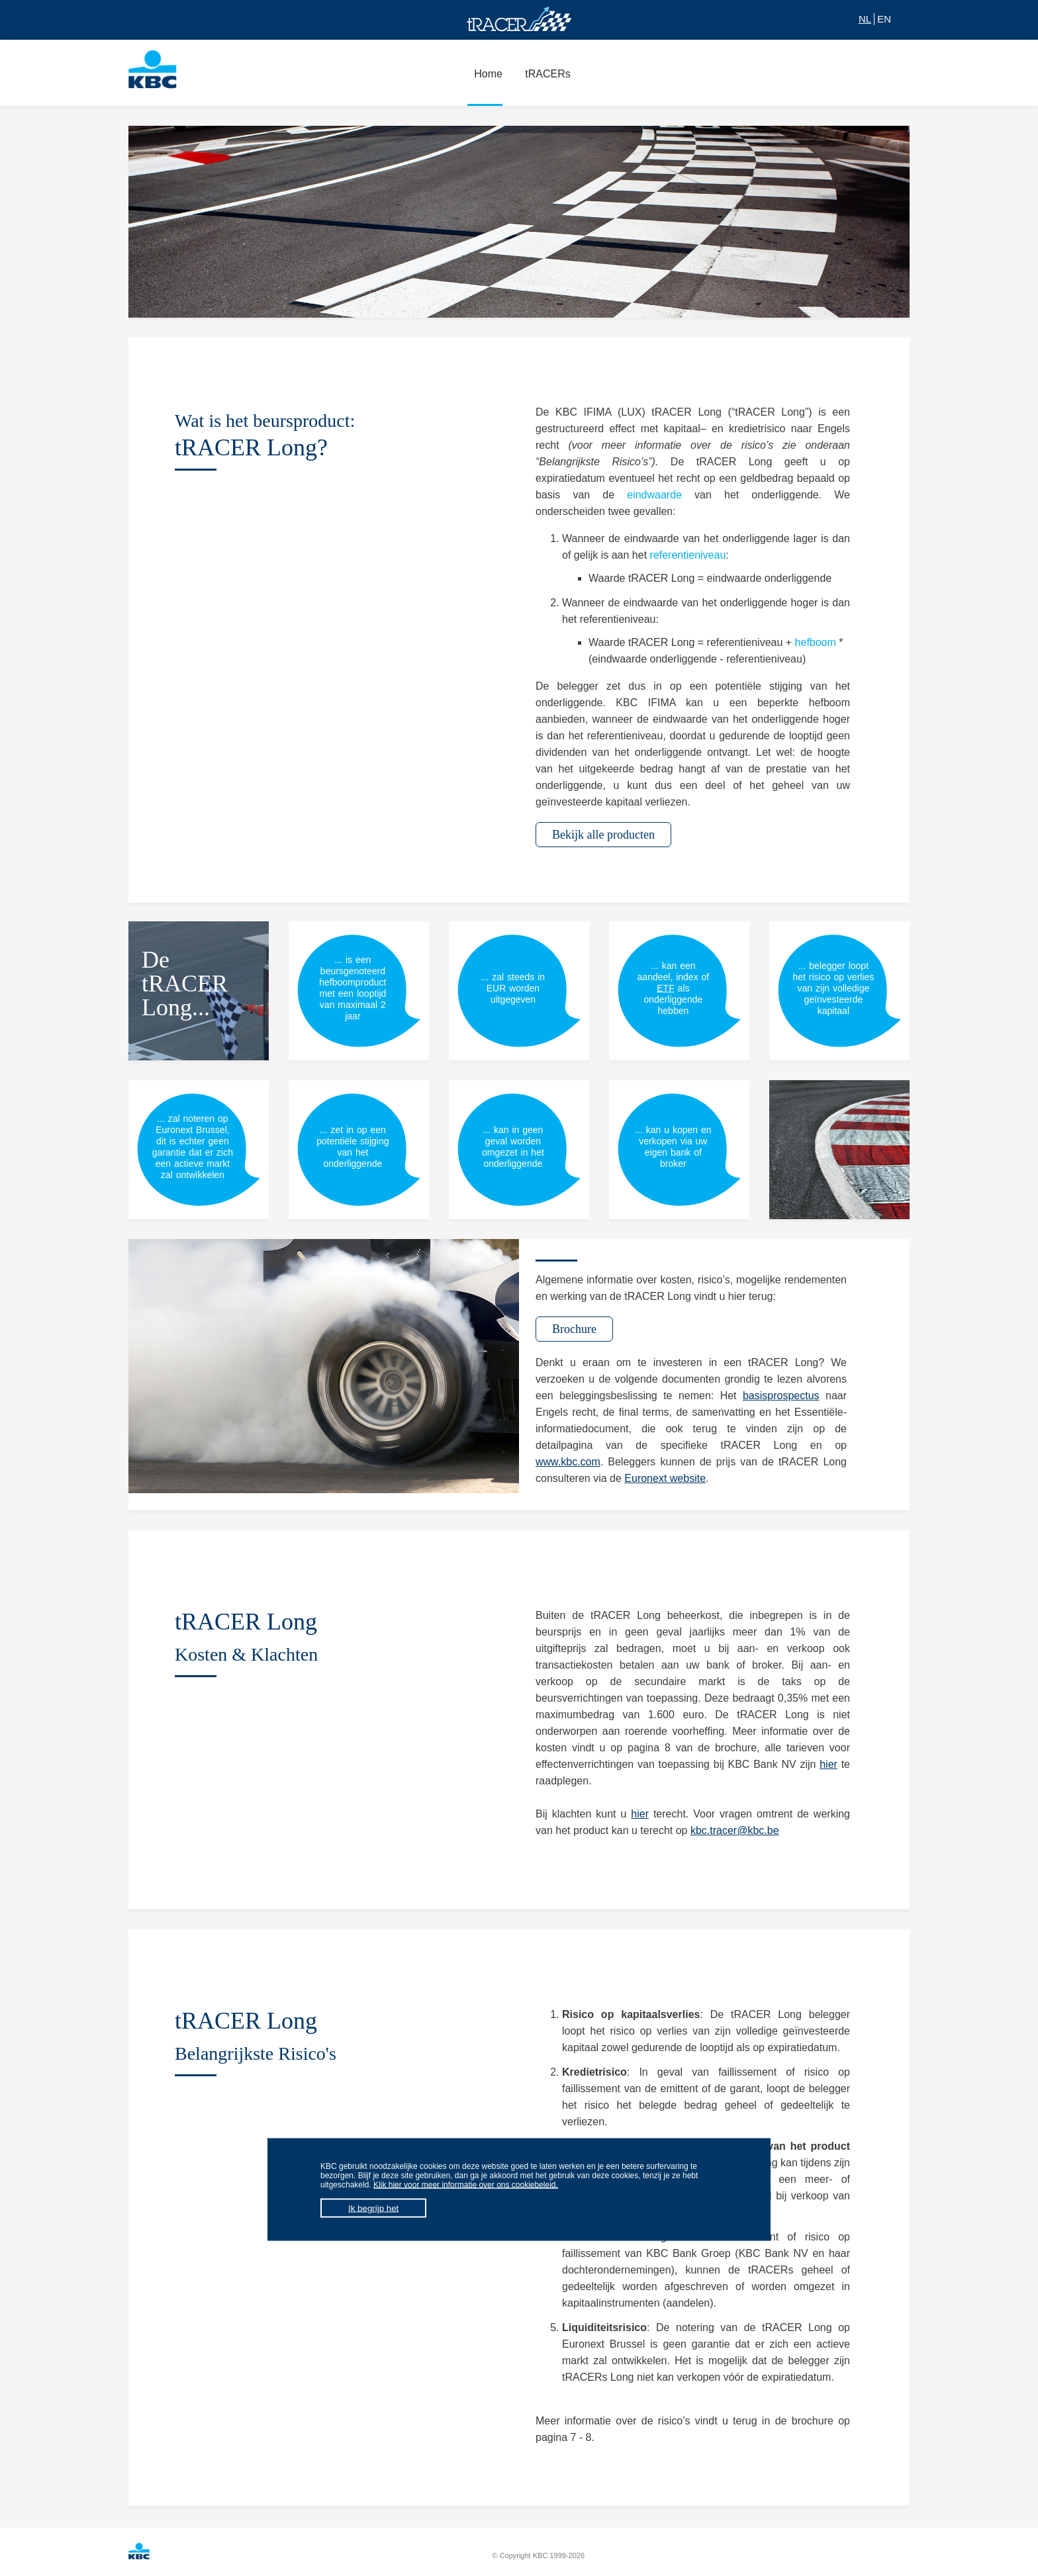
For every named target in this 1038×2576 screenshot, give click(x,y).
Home (484, 80)
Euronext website (665, 1478)
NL (865, 18)
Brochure (574, 1329)
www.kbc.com (568, 1461)
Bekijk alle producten (603, 834)
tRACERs (544, 80)
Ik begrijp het (373, 2208)
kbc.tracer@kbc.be (734, 1830)
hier (828, 1764)
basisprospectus (781, 1395)
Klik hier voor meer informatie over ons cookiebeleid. (465, 2184)
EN (884, 18)
